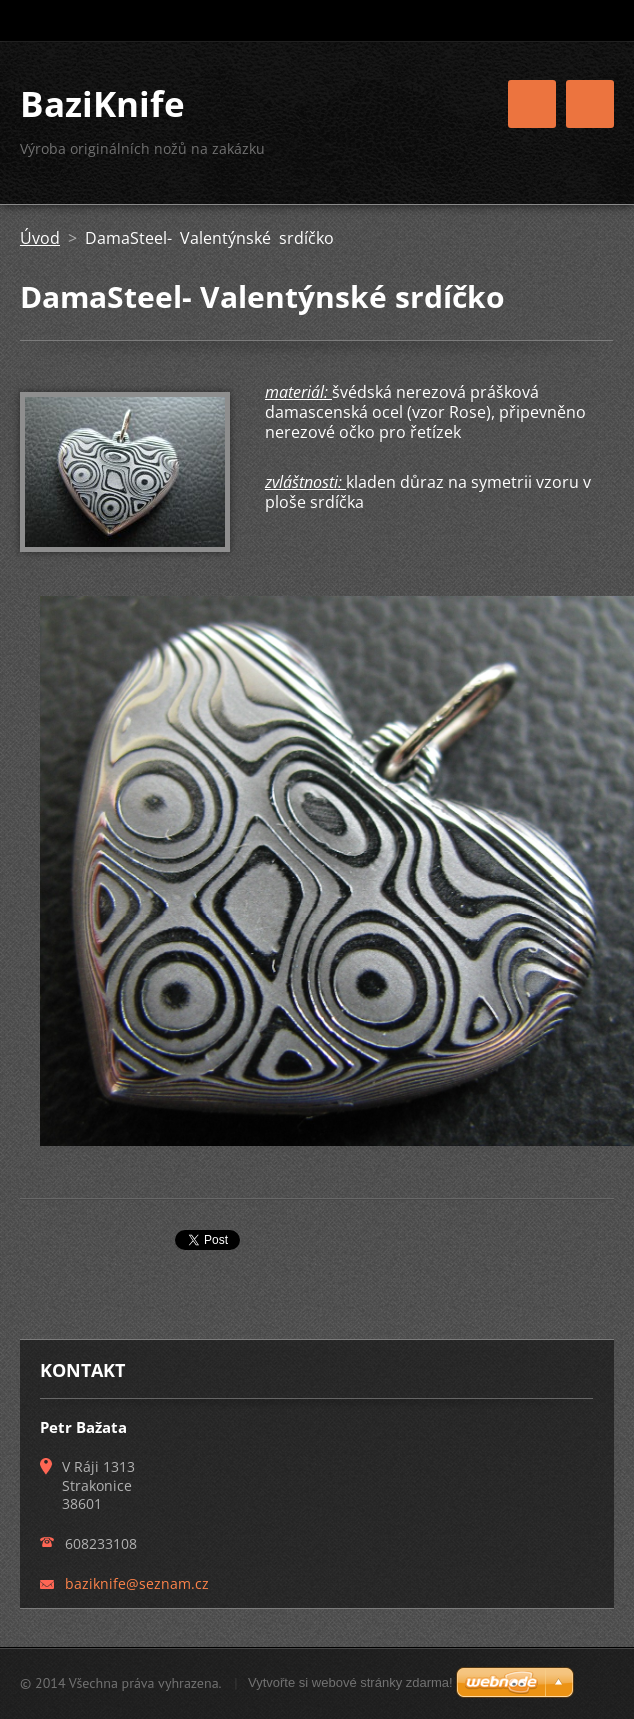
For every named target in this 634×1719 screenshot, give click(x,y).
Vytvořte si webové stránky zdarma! (350, 1682)
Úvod (40, 238)
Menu (590, 104)
